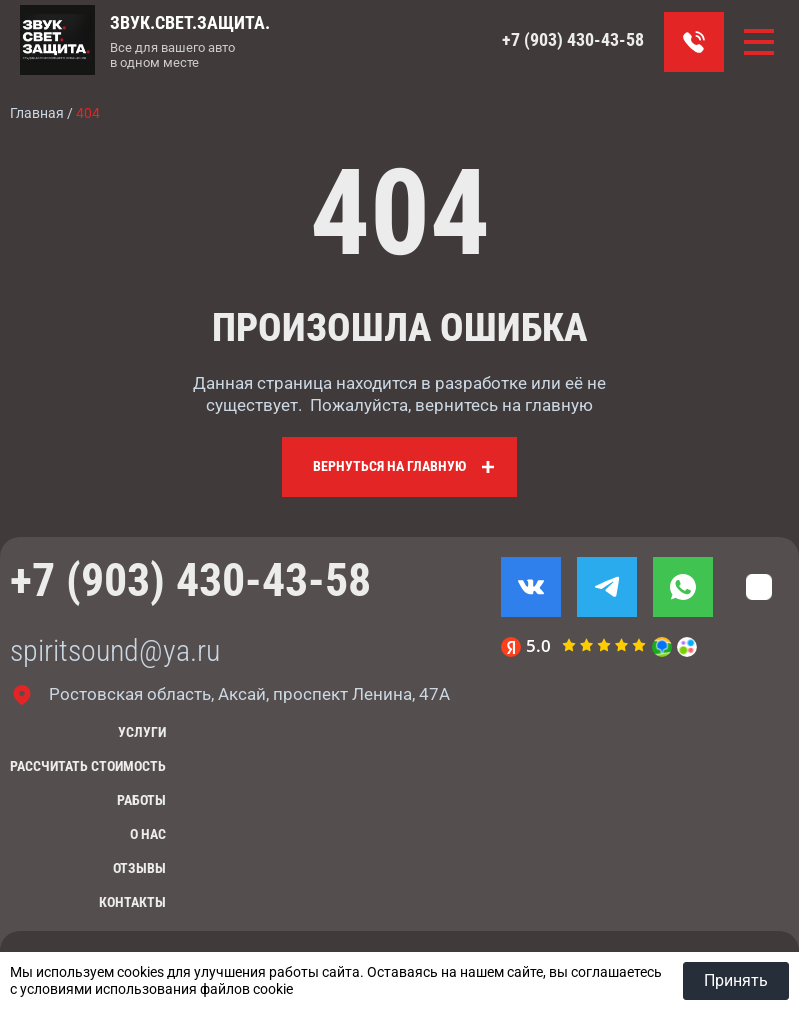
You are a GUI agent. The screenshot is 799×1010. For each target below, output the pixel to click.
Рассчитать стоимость (88, 766)
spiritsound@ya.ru (115, 650)
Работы (141, 800)
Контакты (132, 902)
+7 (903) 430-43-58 (573, 39)
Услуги (142, 732)
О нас (148, 834)
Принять (736, 980)
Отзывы (139, 868)
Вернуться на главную (389, 466)
